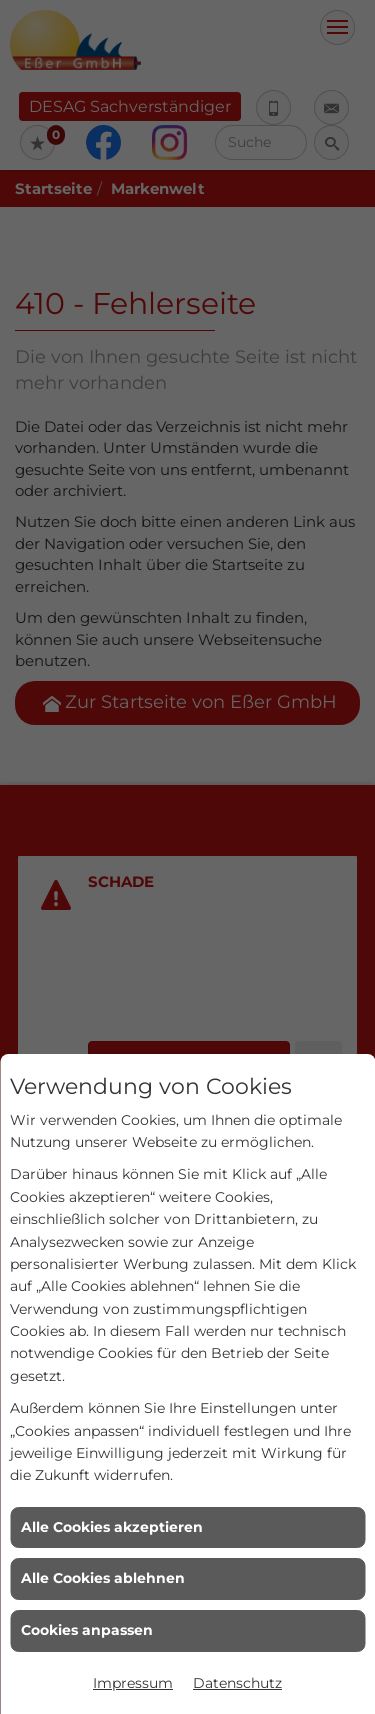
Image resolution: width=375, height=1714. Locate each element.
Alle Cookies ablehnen (103, 1578)
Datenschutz (237, 1683)
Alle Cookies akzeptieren (112, 1527)
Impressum (133, 1683)
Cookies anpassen (87, 1630)
